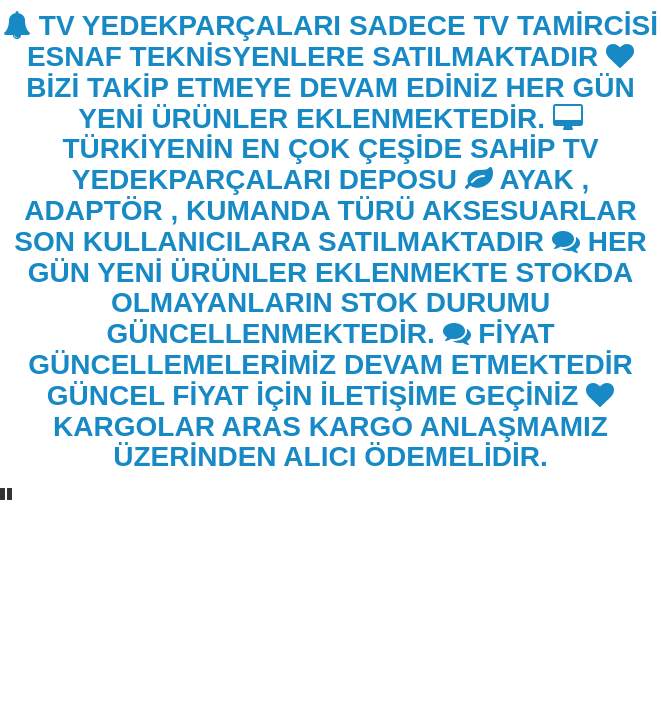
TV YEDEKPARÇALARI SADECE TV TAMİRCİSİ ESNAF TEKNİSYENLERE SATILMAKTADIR (330, 41)
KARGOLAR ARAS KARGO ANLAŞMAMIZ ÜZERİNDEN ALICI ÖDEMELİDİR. (333, 427)
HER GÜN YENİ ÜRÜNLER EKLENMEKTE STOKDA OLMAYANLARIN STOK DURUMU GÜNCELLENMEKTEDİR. (337, 287)
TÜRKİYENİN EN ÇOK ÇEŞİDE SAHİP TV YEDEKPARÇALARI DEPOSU (330, 150)
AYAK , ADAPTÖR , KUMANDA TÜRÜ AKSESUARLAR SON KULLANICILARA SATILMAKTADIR (325, 210)
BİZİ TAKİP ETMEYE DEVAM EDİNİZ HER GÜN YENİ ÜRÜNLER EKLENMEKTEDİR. (330, 88)
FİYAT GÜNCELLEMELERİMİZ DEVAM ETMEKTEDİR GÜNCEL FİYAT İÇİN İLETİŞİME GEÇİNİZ (330, 364)
